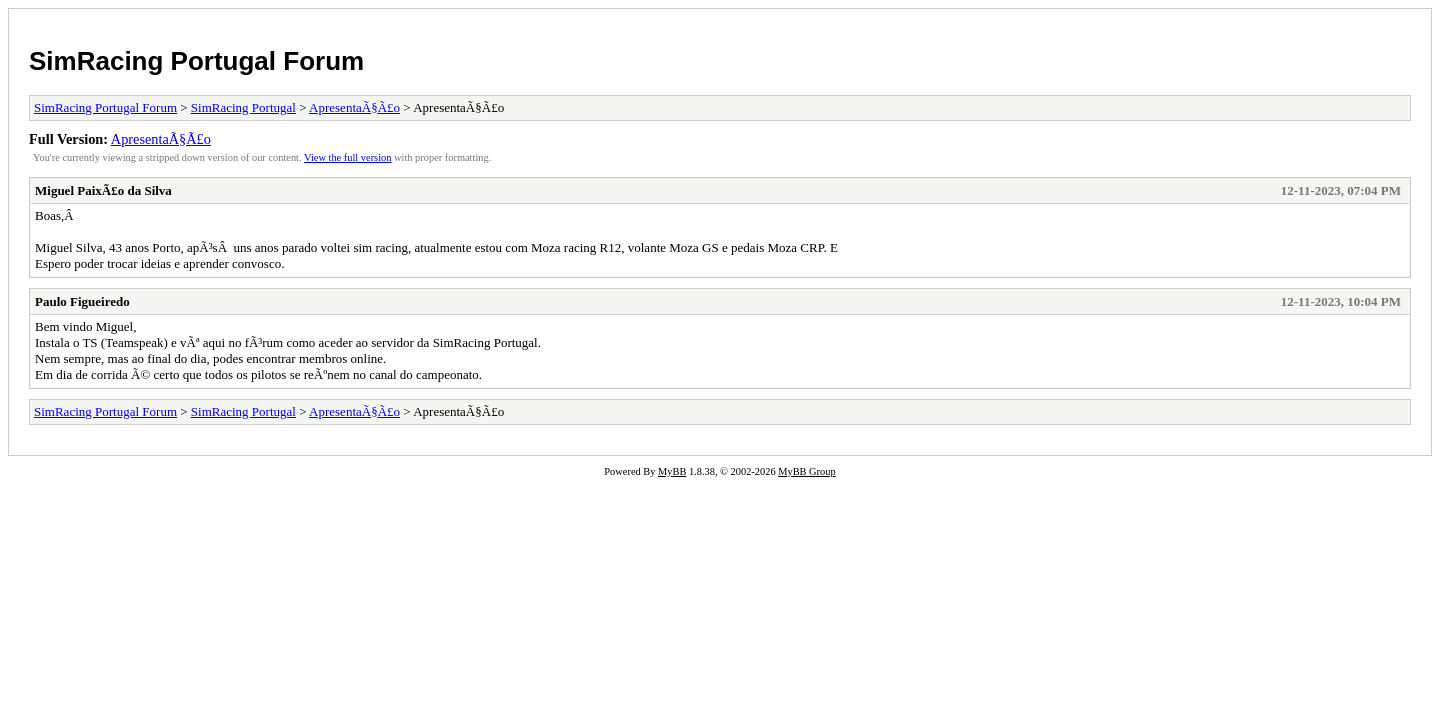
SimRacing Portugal (243, 107)
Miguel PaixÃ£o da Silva (103, 190)
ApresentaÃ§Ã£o (354, 107)
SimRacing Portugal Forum (196, 61)
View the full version (347, 157)
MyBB (672, 471)
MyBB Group (806, 471)
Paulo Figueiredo (82, 301)
